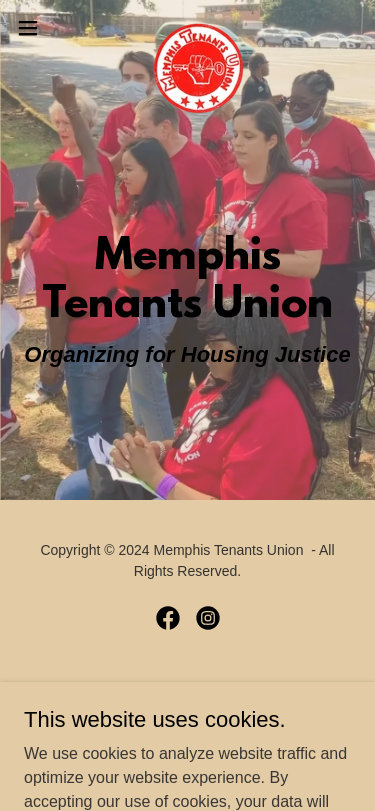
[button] (35, 28)
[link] (187, 28)
